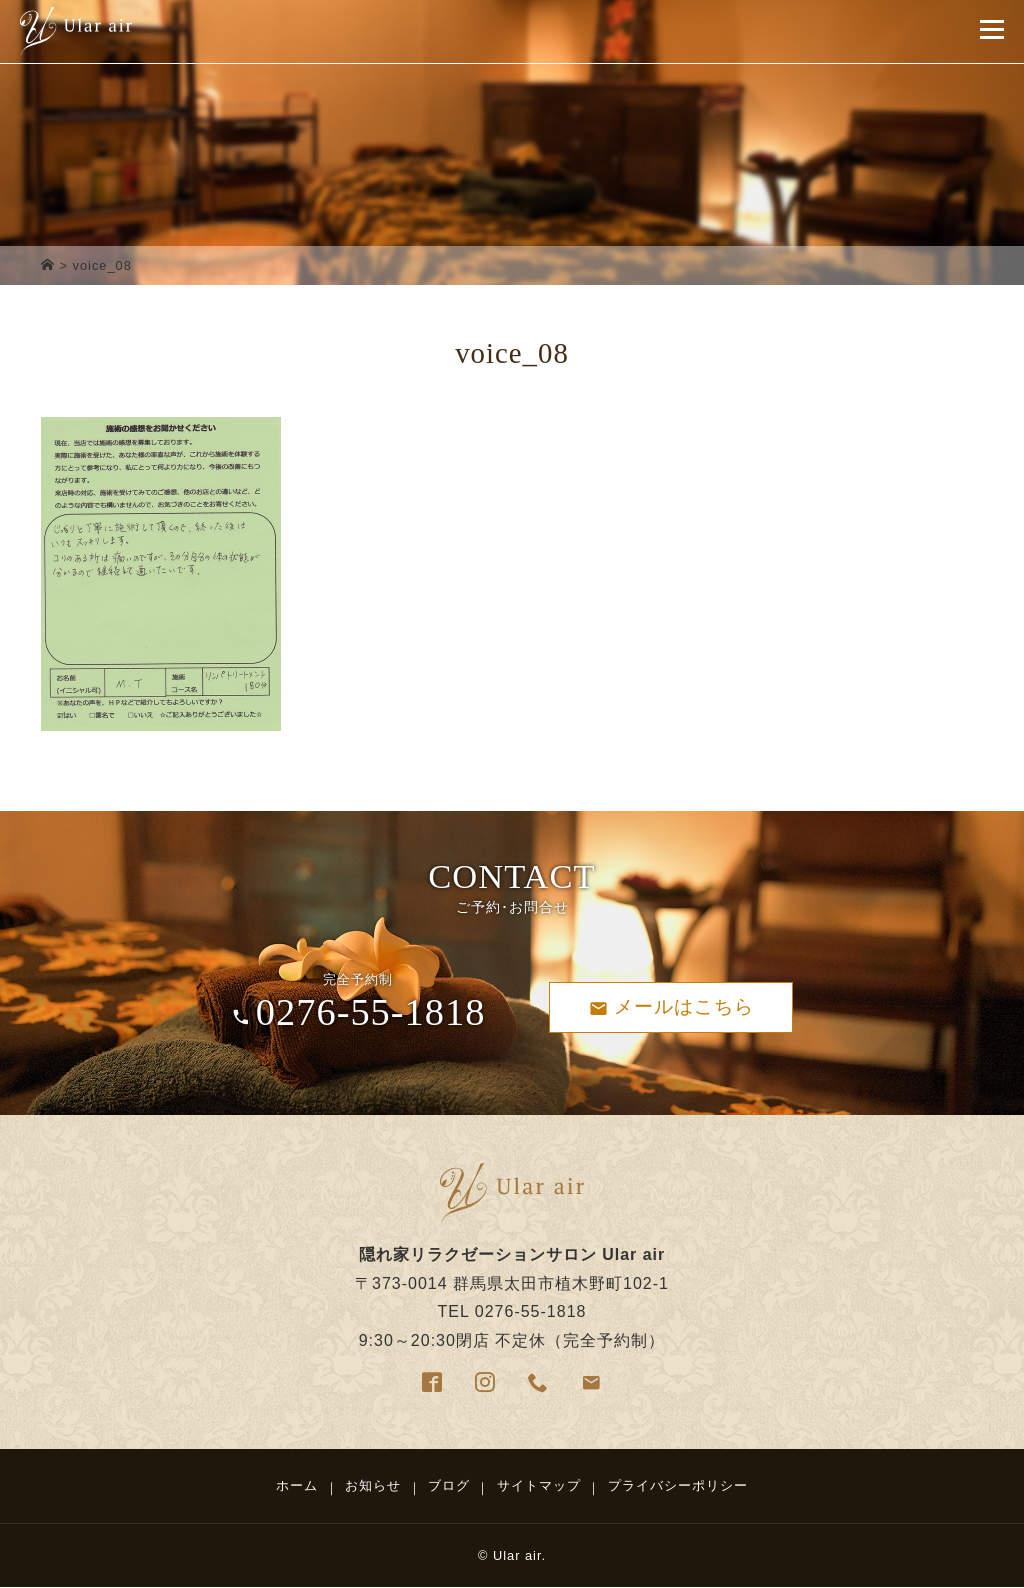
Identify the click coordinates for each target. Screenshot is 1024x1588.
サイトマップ (539, 1485)
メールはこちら (671, 1007)
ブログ (449, 1485)
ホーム (297, 1485)
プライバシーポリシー (678, 1485)
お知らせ (373, 1485)
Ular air (517, 1555)
